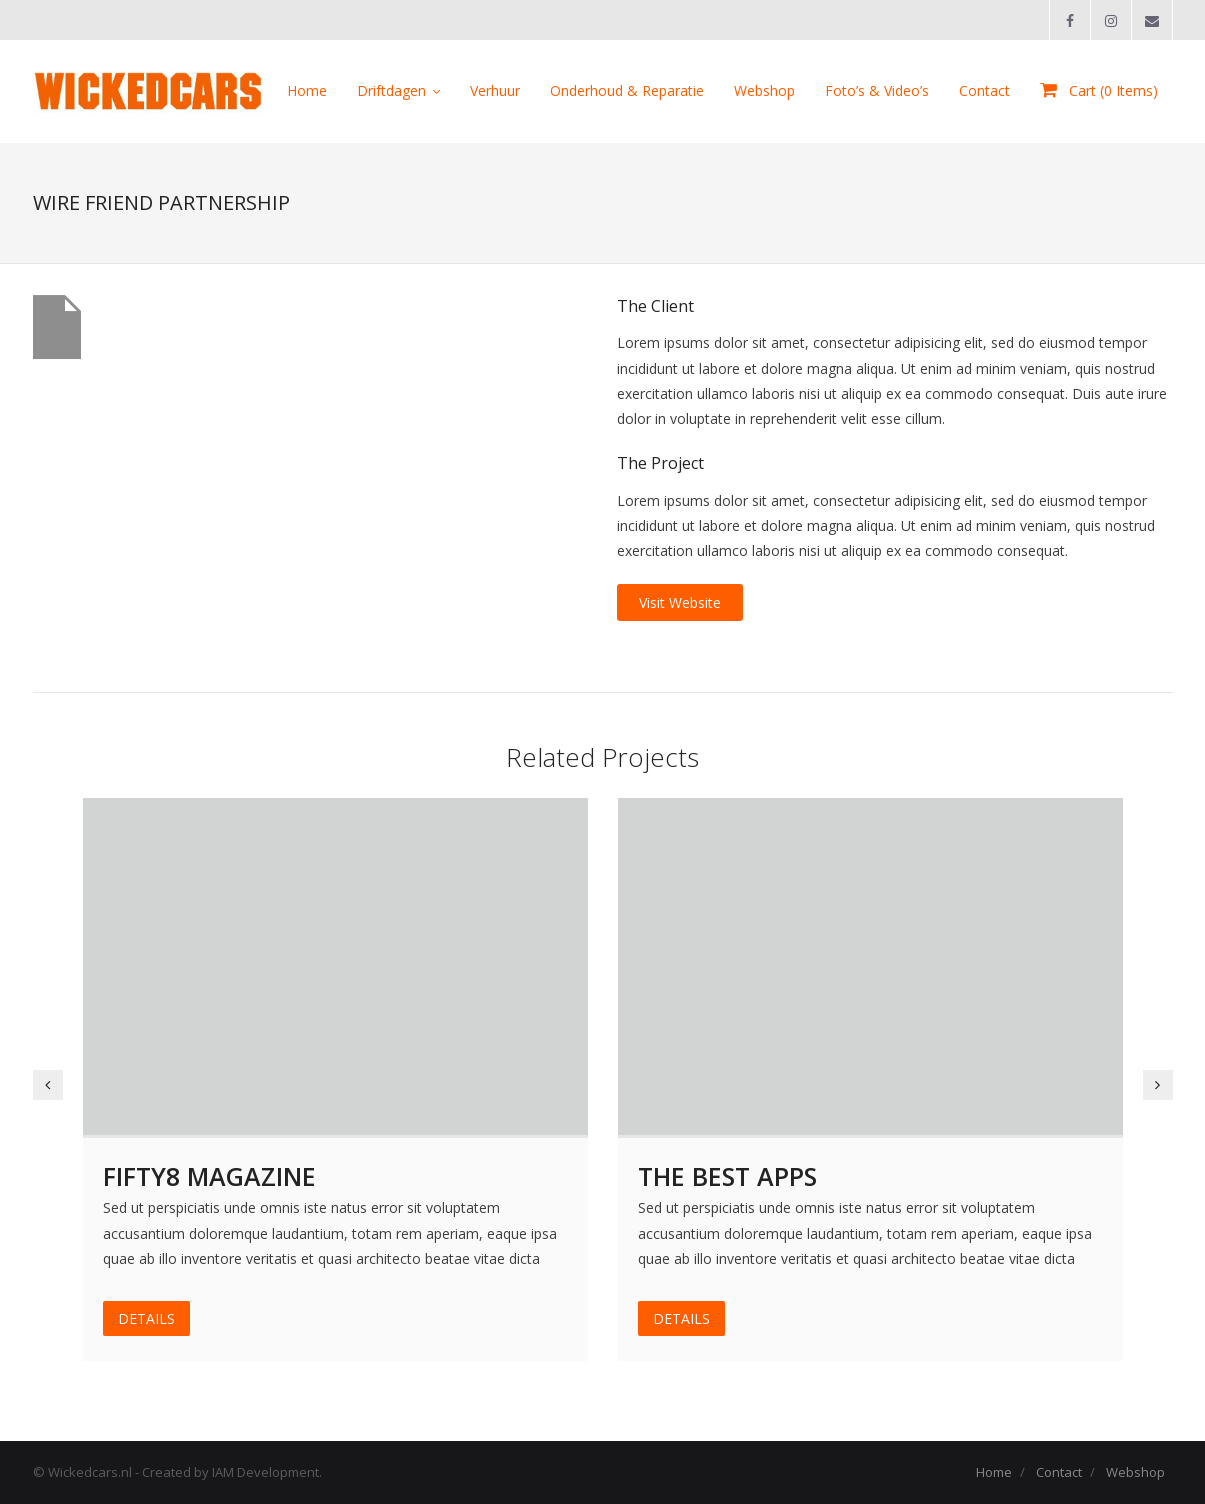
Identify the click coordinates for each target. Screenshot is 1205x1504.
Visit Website (680, 602)
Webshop (1135, 1472)
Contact (1059, 1472)
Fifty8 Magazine (209, 1176)
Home (994, 1472)
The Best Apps (727, 1176)
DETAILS (146, 1318)
